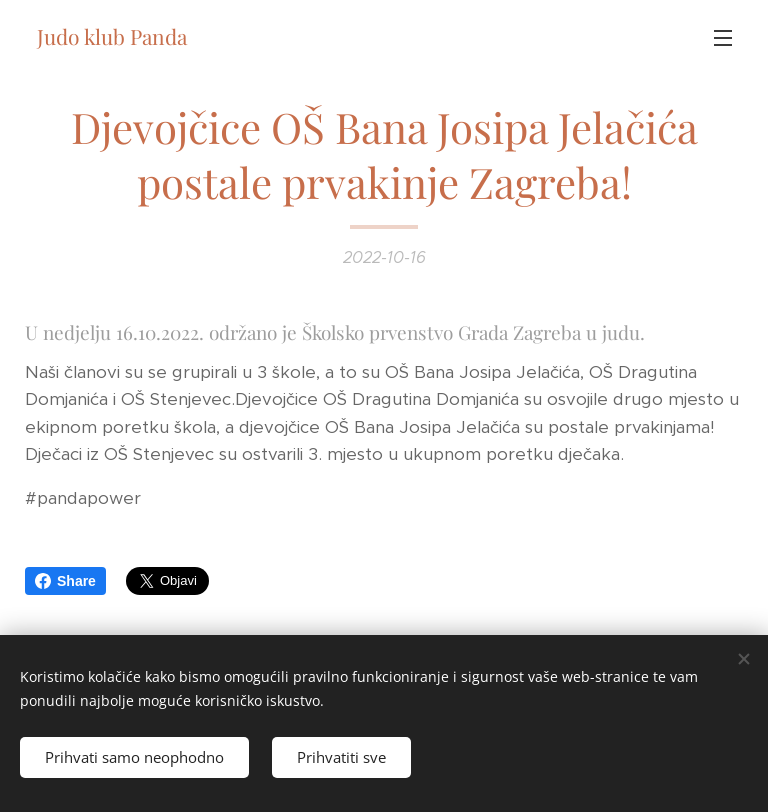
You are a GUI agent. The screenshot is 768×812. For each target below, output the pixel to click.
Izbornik (723, 38)
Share (65, 581)
